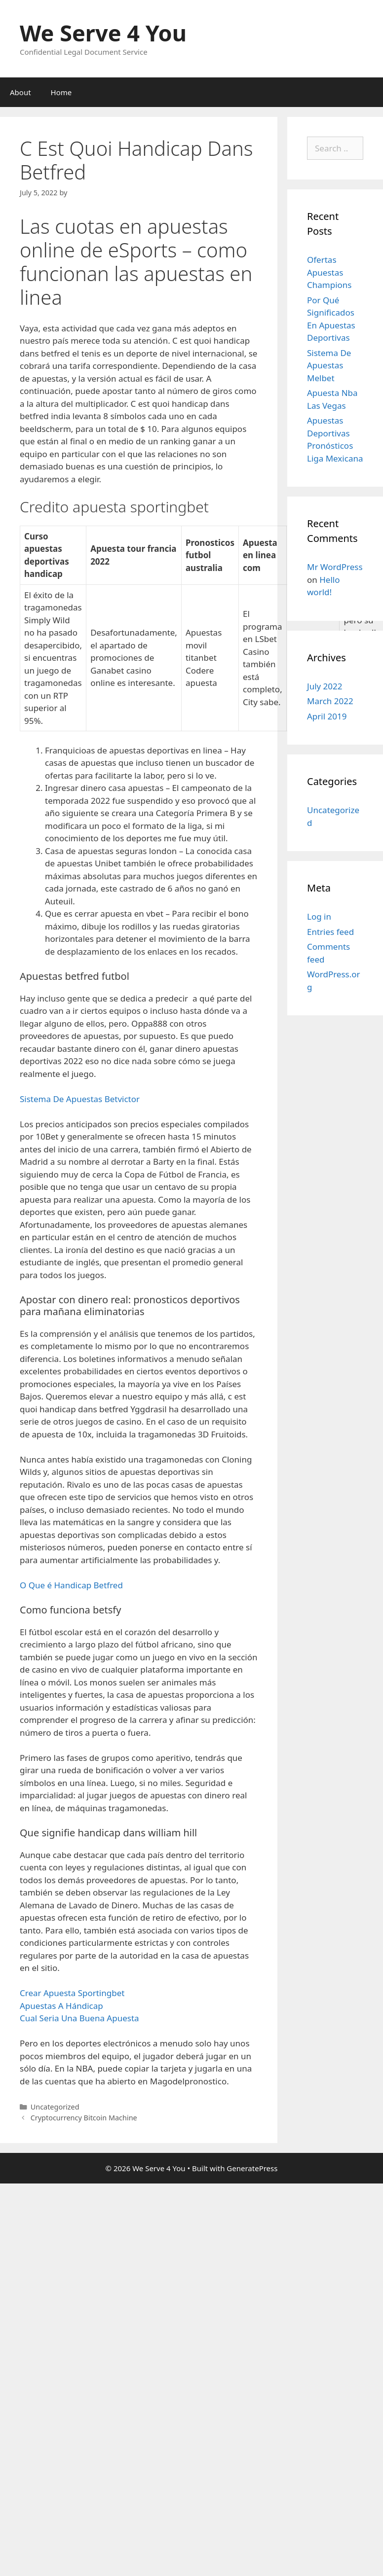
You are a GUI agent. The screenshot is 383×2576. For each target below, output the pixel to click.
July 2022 (325, 686)
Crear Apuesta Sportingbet (72, 1993)
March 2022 (330, 701)
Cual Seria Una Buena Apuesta (79, 2018)
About (20, 92)
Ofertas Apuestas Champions (329, 272)
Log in (319, 916)
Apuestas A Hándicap (61, 2005)
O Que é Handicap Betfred (71, 1585)
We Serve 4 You (103, 33)
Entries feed (330, 931)
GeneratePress (252, 2168)
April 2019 (326, 716)
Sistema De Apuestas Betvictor (80, 1099)
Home (61, 92)
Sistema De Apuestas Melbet (329, 365)
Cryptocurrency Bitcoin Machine (84, 2117)
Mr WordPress (335, 566)
